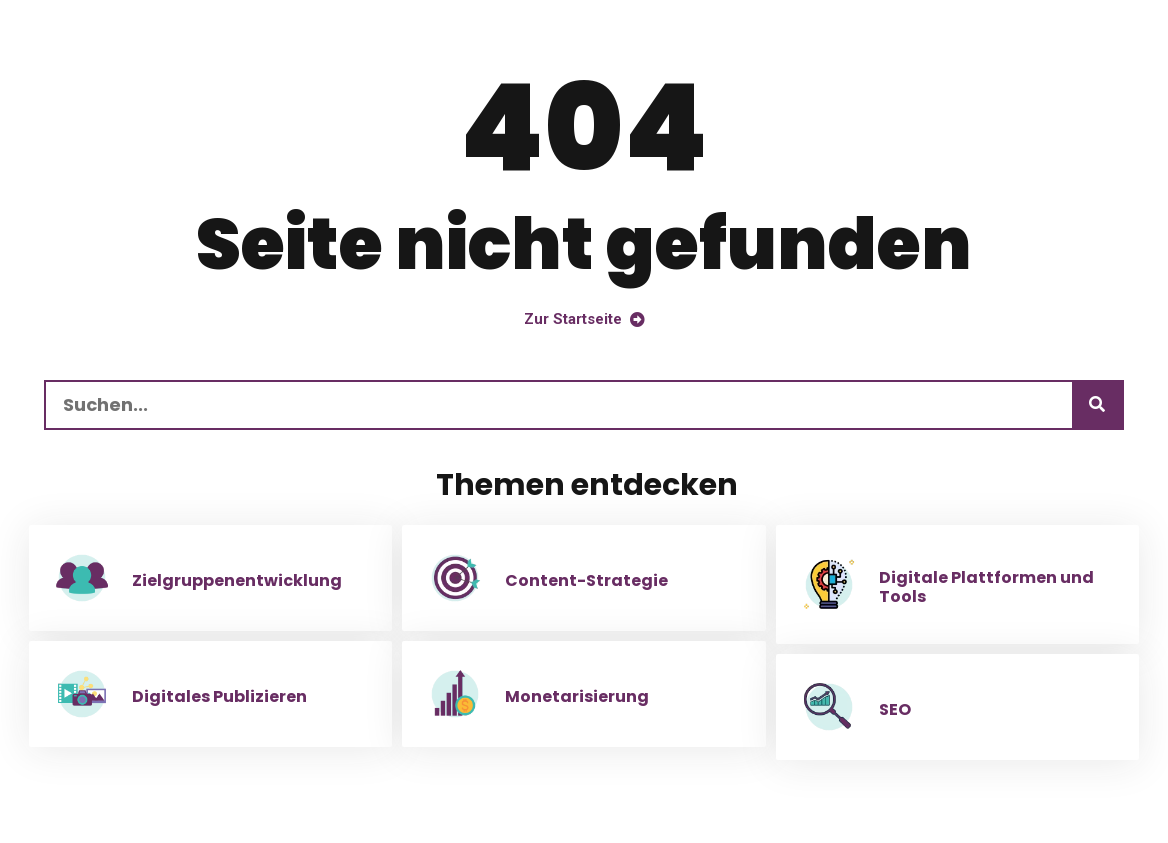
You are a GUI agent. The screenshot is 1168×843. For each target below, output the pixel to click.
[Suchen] (1097, 405)
